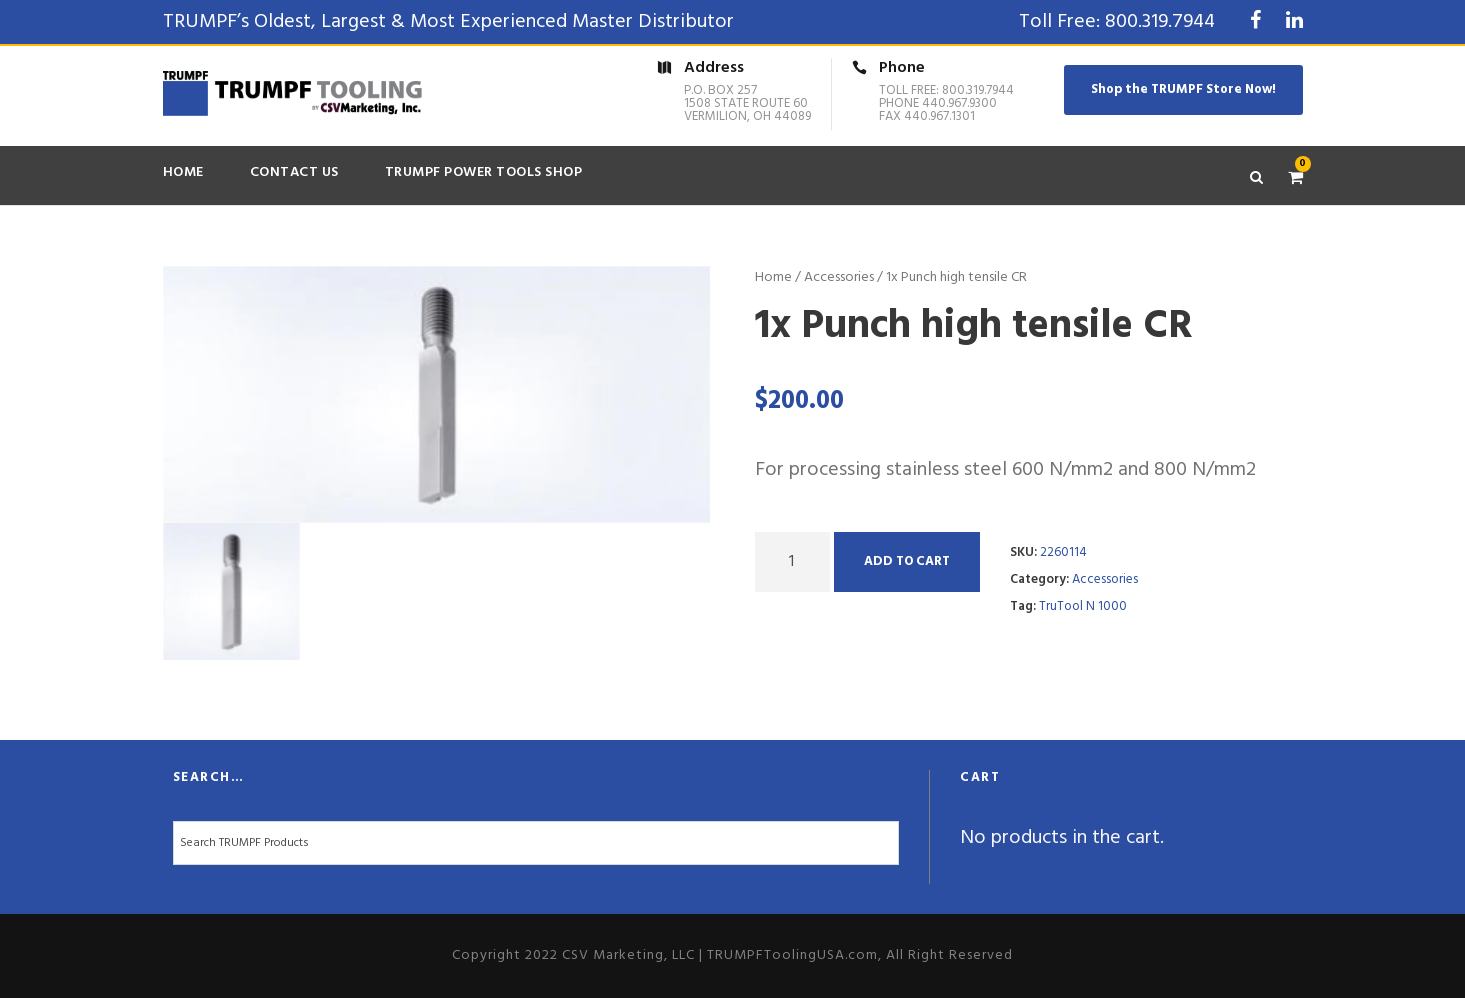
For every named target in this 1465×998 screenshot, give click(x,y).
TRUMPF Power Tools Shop (484, 172)
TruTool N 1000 (1083, 606)
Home (183, 172)
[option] (437, 395)
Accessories (839, 277)
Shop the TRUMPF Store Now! (1183, 89)
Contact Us (294, 172)
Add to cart (907, 561)
